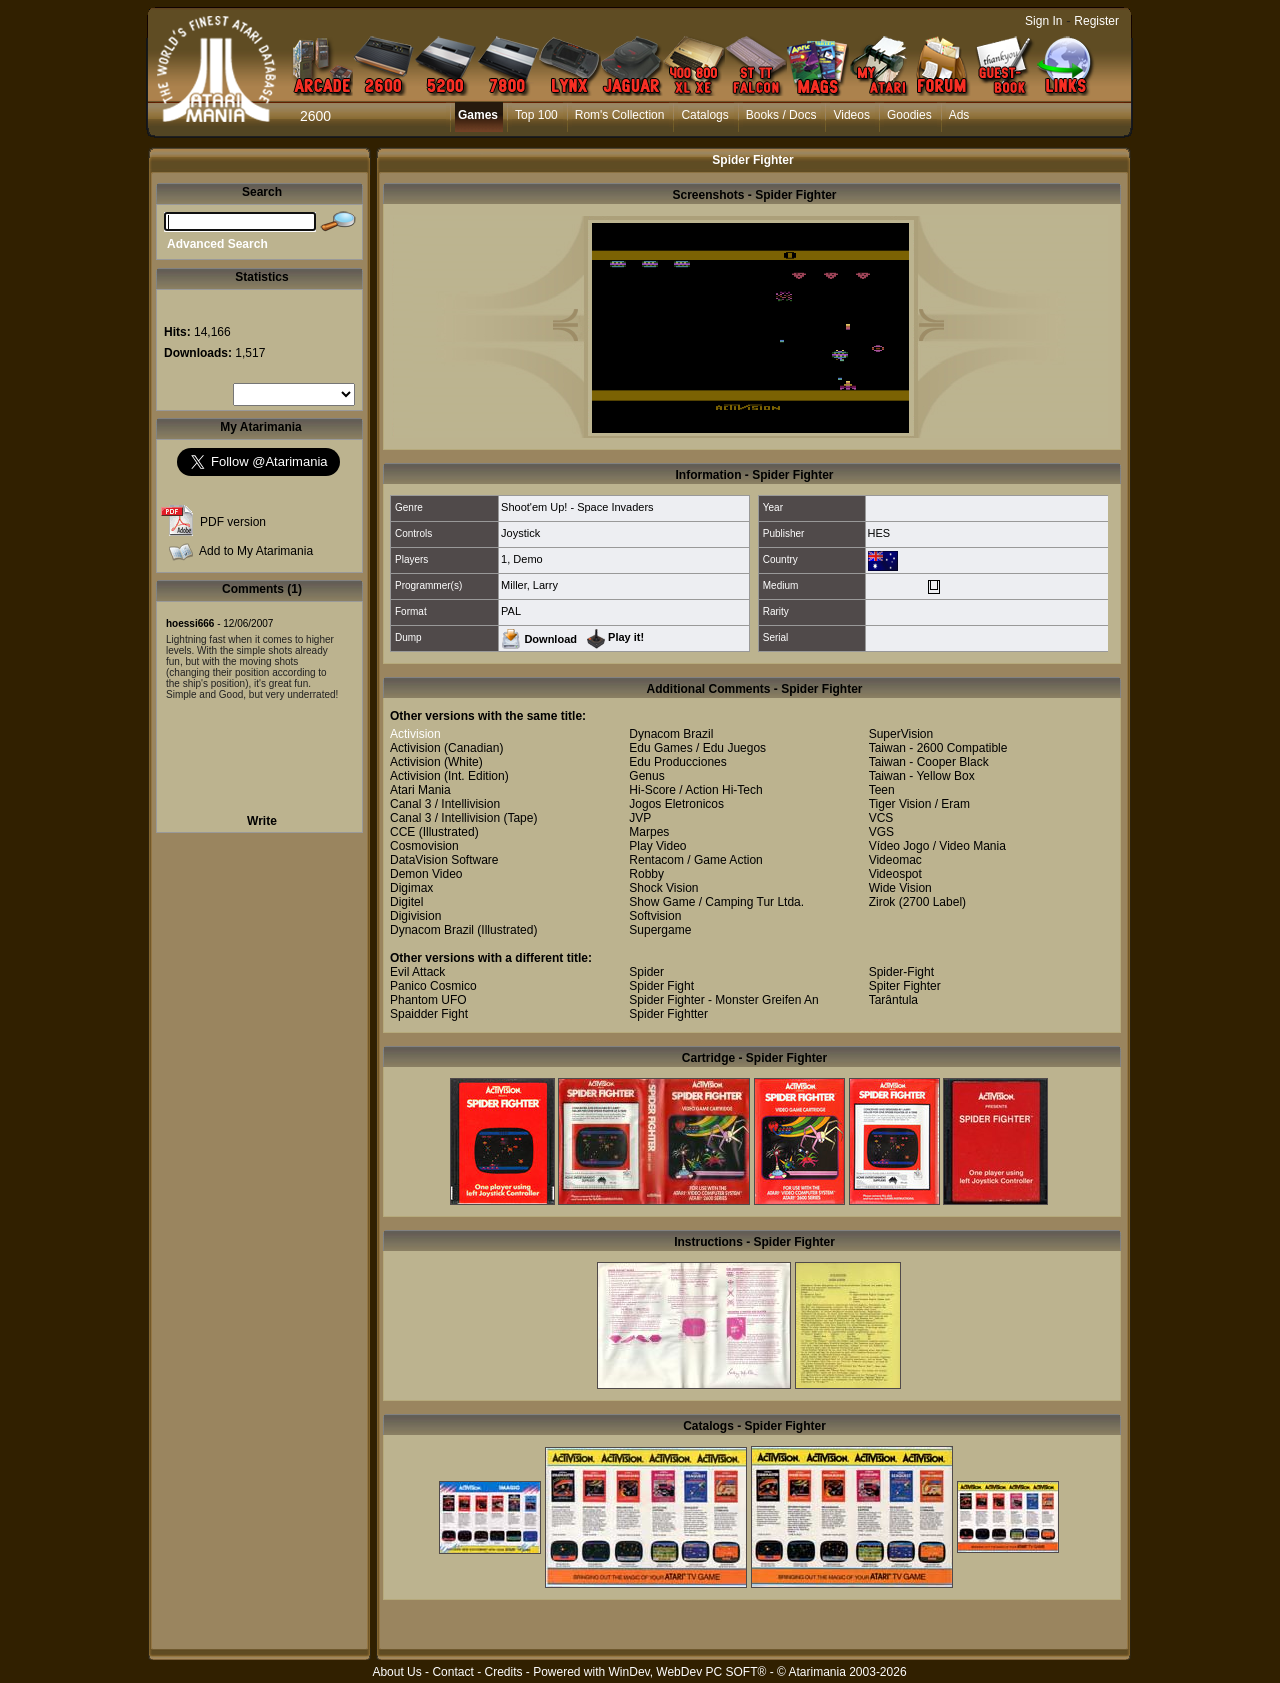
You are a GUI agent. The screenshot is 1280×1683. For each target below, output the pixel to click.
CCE (402, 832)
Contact (452, 1672)
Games (478, 115)
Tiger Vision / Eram (919, 804)
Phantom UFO (428, 1000)
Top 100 (536, 115)
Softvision (655, 916)
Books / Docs (781, 115)
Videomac (895, 860)
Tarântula (893, 1000)
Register (1096, 21)
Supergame (660, 930)
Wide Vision (900, 888)
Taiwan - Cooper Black (929, 762)
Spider (646, 972)
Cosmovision (424, 846)
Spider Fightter (668, 1014)
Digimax (411, 888)
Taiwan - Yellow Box (922, 776)
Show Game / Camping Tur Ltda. (716, 902)
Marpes (649, 832)
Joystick (520, 533)
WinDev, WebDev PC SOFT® (688, 1672)
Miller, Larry (529, 585)
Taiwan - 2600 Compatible (938, 748)
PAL (511, 611)
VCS (881, 818)
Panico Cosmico (433, 986)
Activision (415, 734)
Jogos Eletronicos (676, 804)
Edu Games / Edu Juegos (697, 748)
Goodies (909, 115)
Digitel (406, 902)
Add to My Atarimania (256, 551)
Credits (503, 1672)
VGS (881, 832)
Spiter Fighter (905, 986)
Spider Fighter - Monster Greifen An (723, 1000)
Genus (646, 776)
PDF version (233, 522)
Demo (527, 559)
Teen (882, 790)
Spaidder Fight (429, 1014)
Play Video (657, 846)
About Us (396, 1672)
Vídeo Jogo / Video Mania (937, 846)
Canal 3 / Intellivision (445, 804)
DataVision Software (444, 860)
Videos (851, 115)
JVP (640, 818)
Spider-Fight (901, 972)
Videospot (895, 874)
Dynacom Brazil (432, 930)
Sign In (1043, 21)
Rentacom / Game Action (695, 860)
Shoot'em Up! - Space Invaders (577, 507)
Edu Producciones (677, 762)
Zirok (882, 902)
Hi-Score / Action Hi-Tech (695, 790)
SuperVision (901, 734)
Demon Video (426, 874)
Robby (646, 874)
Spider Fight (661, 986)
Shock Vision (663, 888)
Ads (959, 115)
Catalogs (704, 115)
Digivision (415, 916)
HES (879, 533)
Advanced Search (217, 244)
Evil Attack (417, 972)
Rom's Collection (620, 115)
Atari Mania (420, 790)
